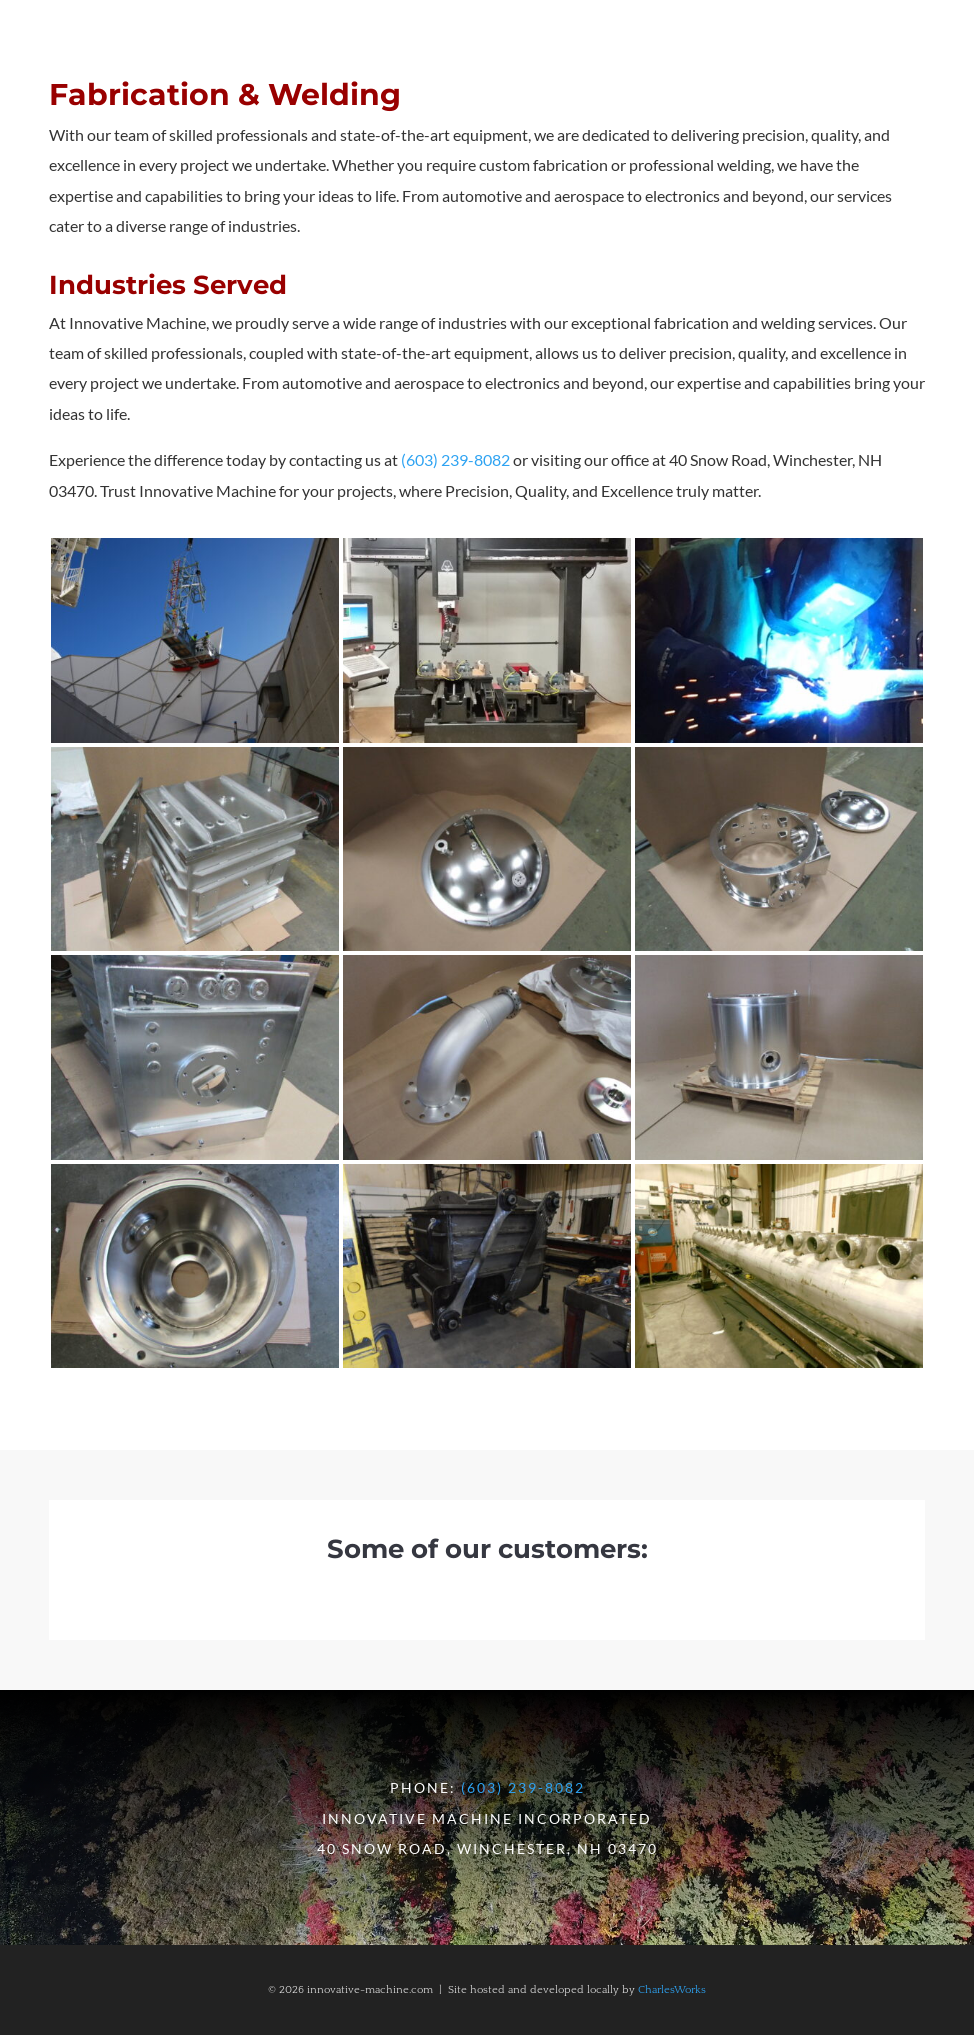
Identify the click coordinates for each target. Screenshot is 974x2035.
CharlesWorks (672, 1990)
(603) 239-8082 (455, 459)
